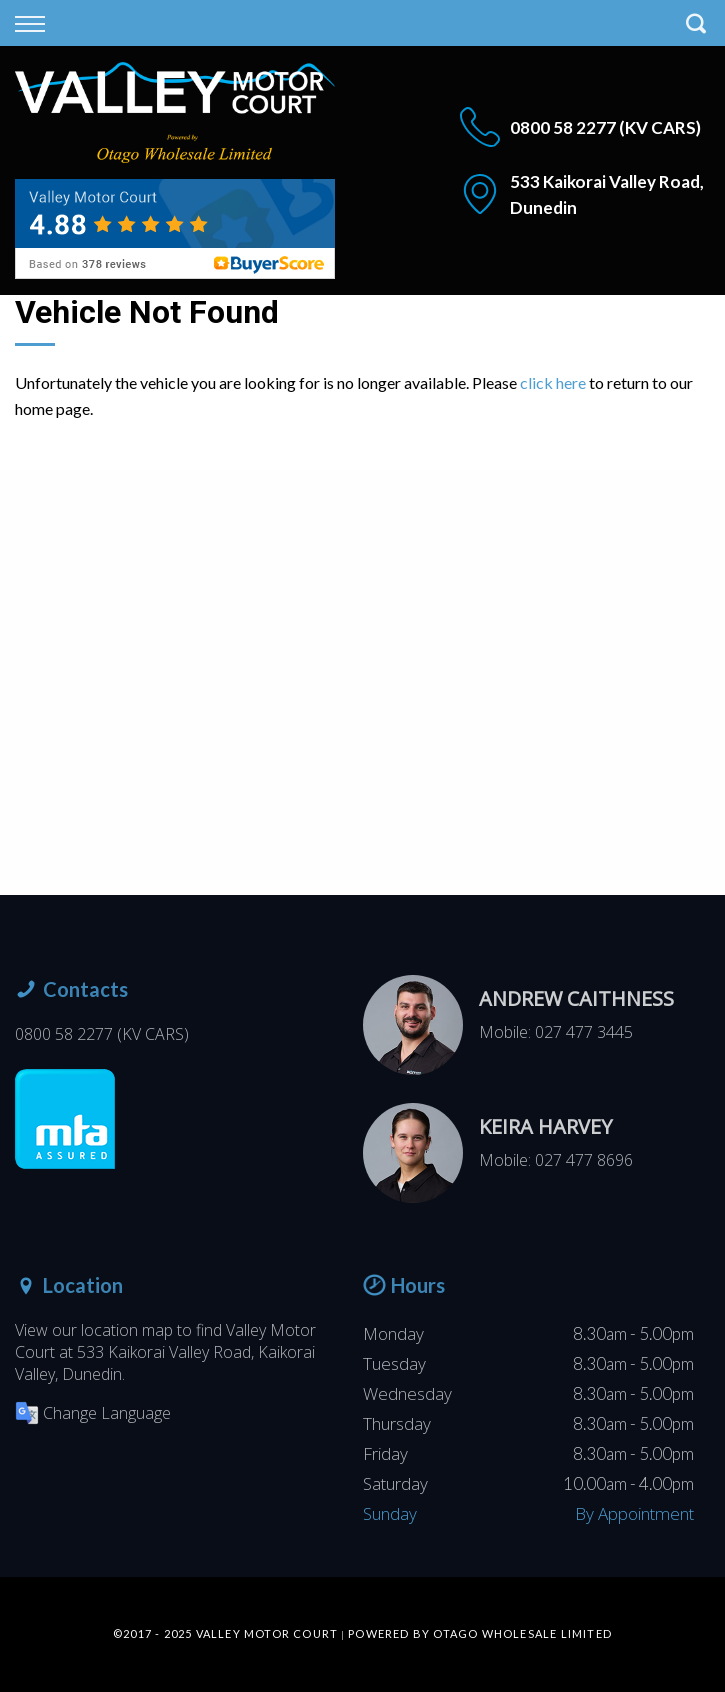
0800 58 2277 (563, 127)
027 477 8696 (584, 1160)
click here (553, 382)
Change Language (93, 1413)
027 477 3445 (584, 1032)
